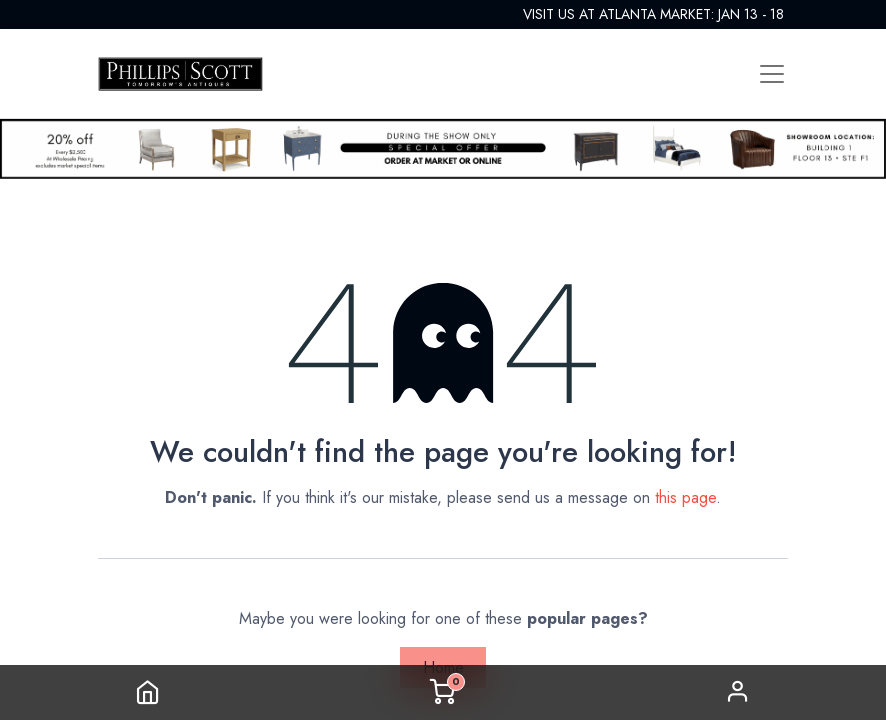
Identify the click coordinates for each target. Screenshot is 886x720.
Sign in (738, 692)
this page (685, 497)
